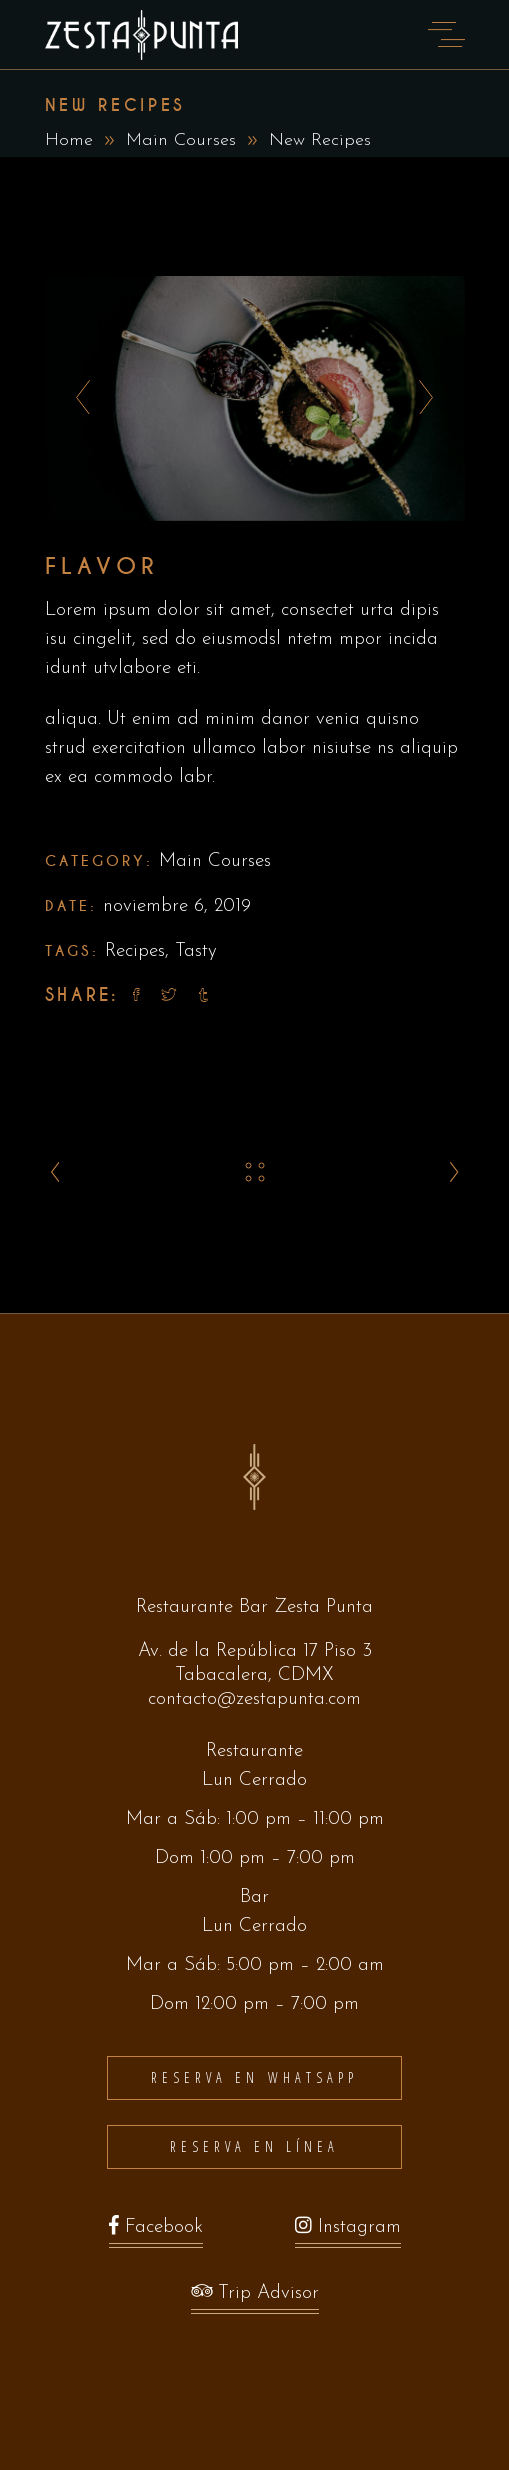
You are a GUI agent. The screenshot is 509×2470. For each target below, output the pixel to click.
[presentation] (77, 398)
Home (69, 140)
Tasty (196, 951)
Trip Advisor (255, 2298)
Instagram (348, 2232)
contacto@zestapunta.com (254, 1699)
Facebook (156, 2232)
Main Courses (181, 140)
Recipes (135, 951)
